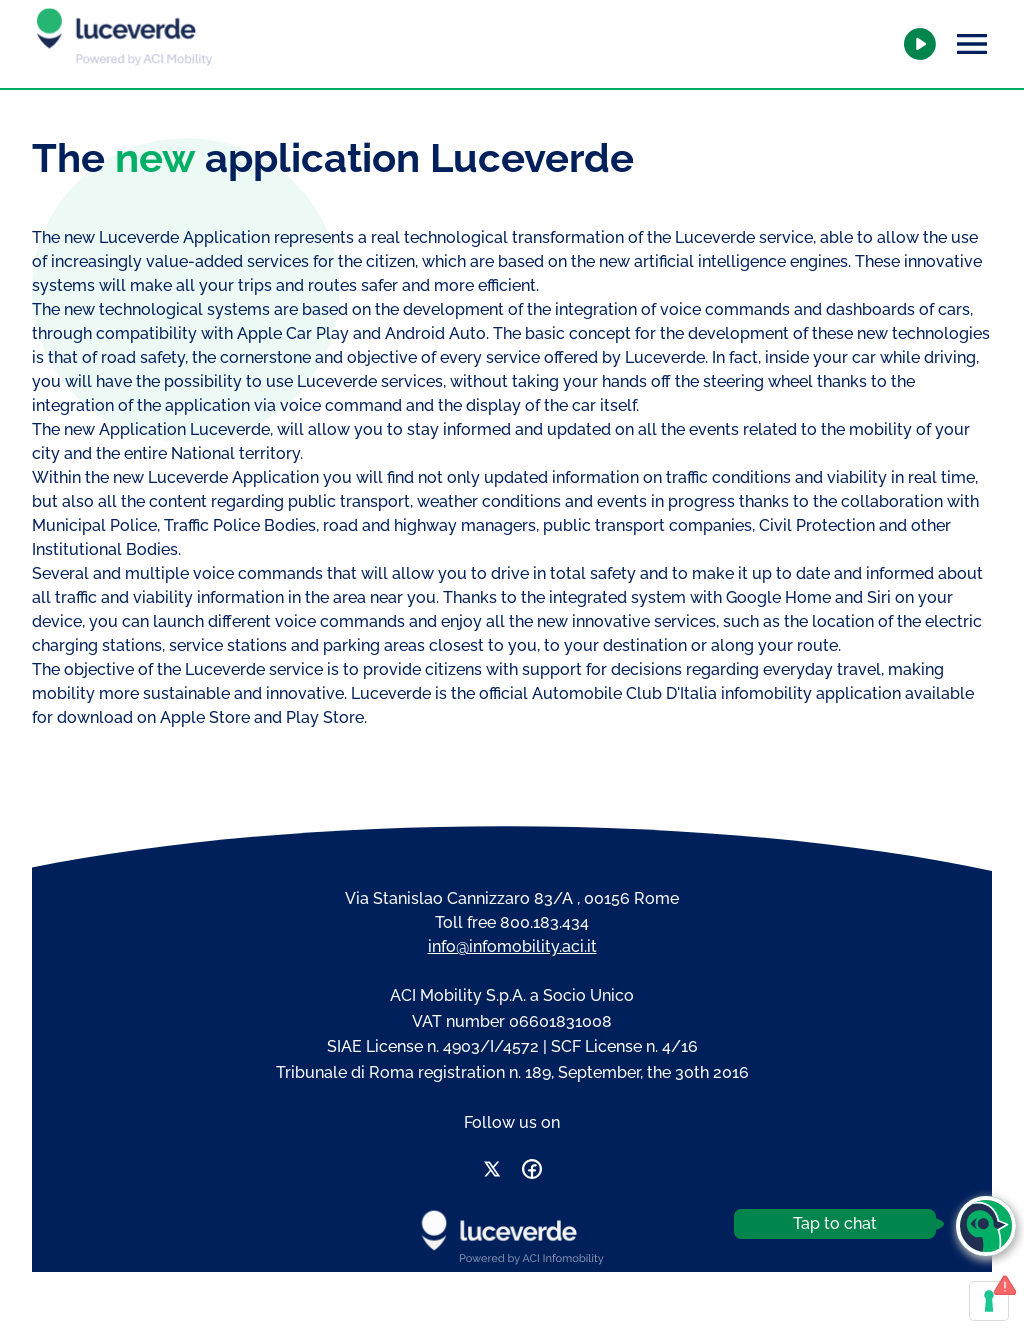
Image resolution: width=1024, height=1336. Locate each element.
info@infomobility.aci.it (512, 946)
